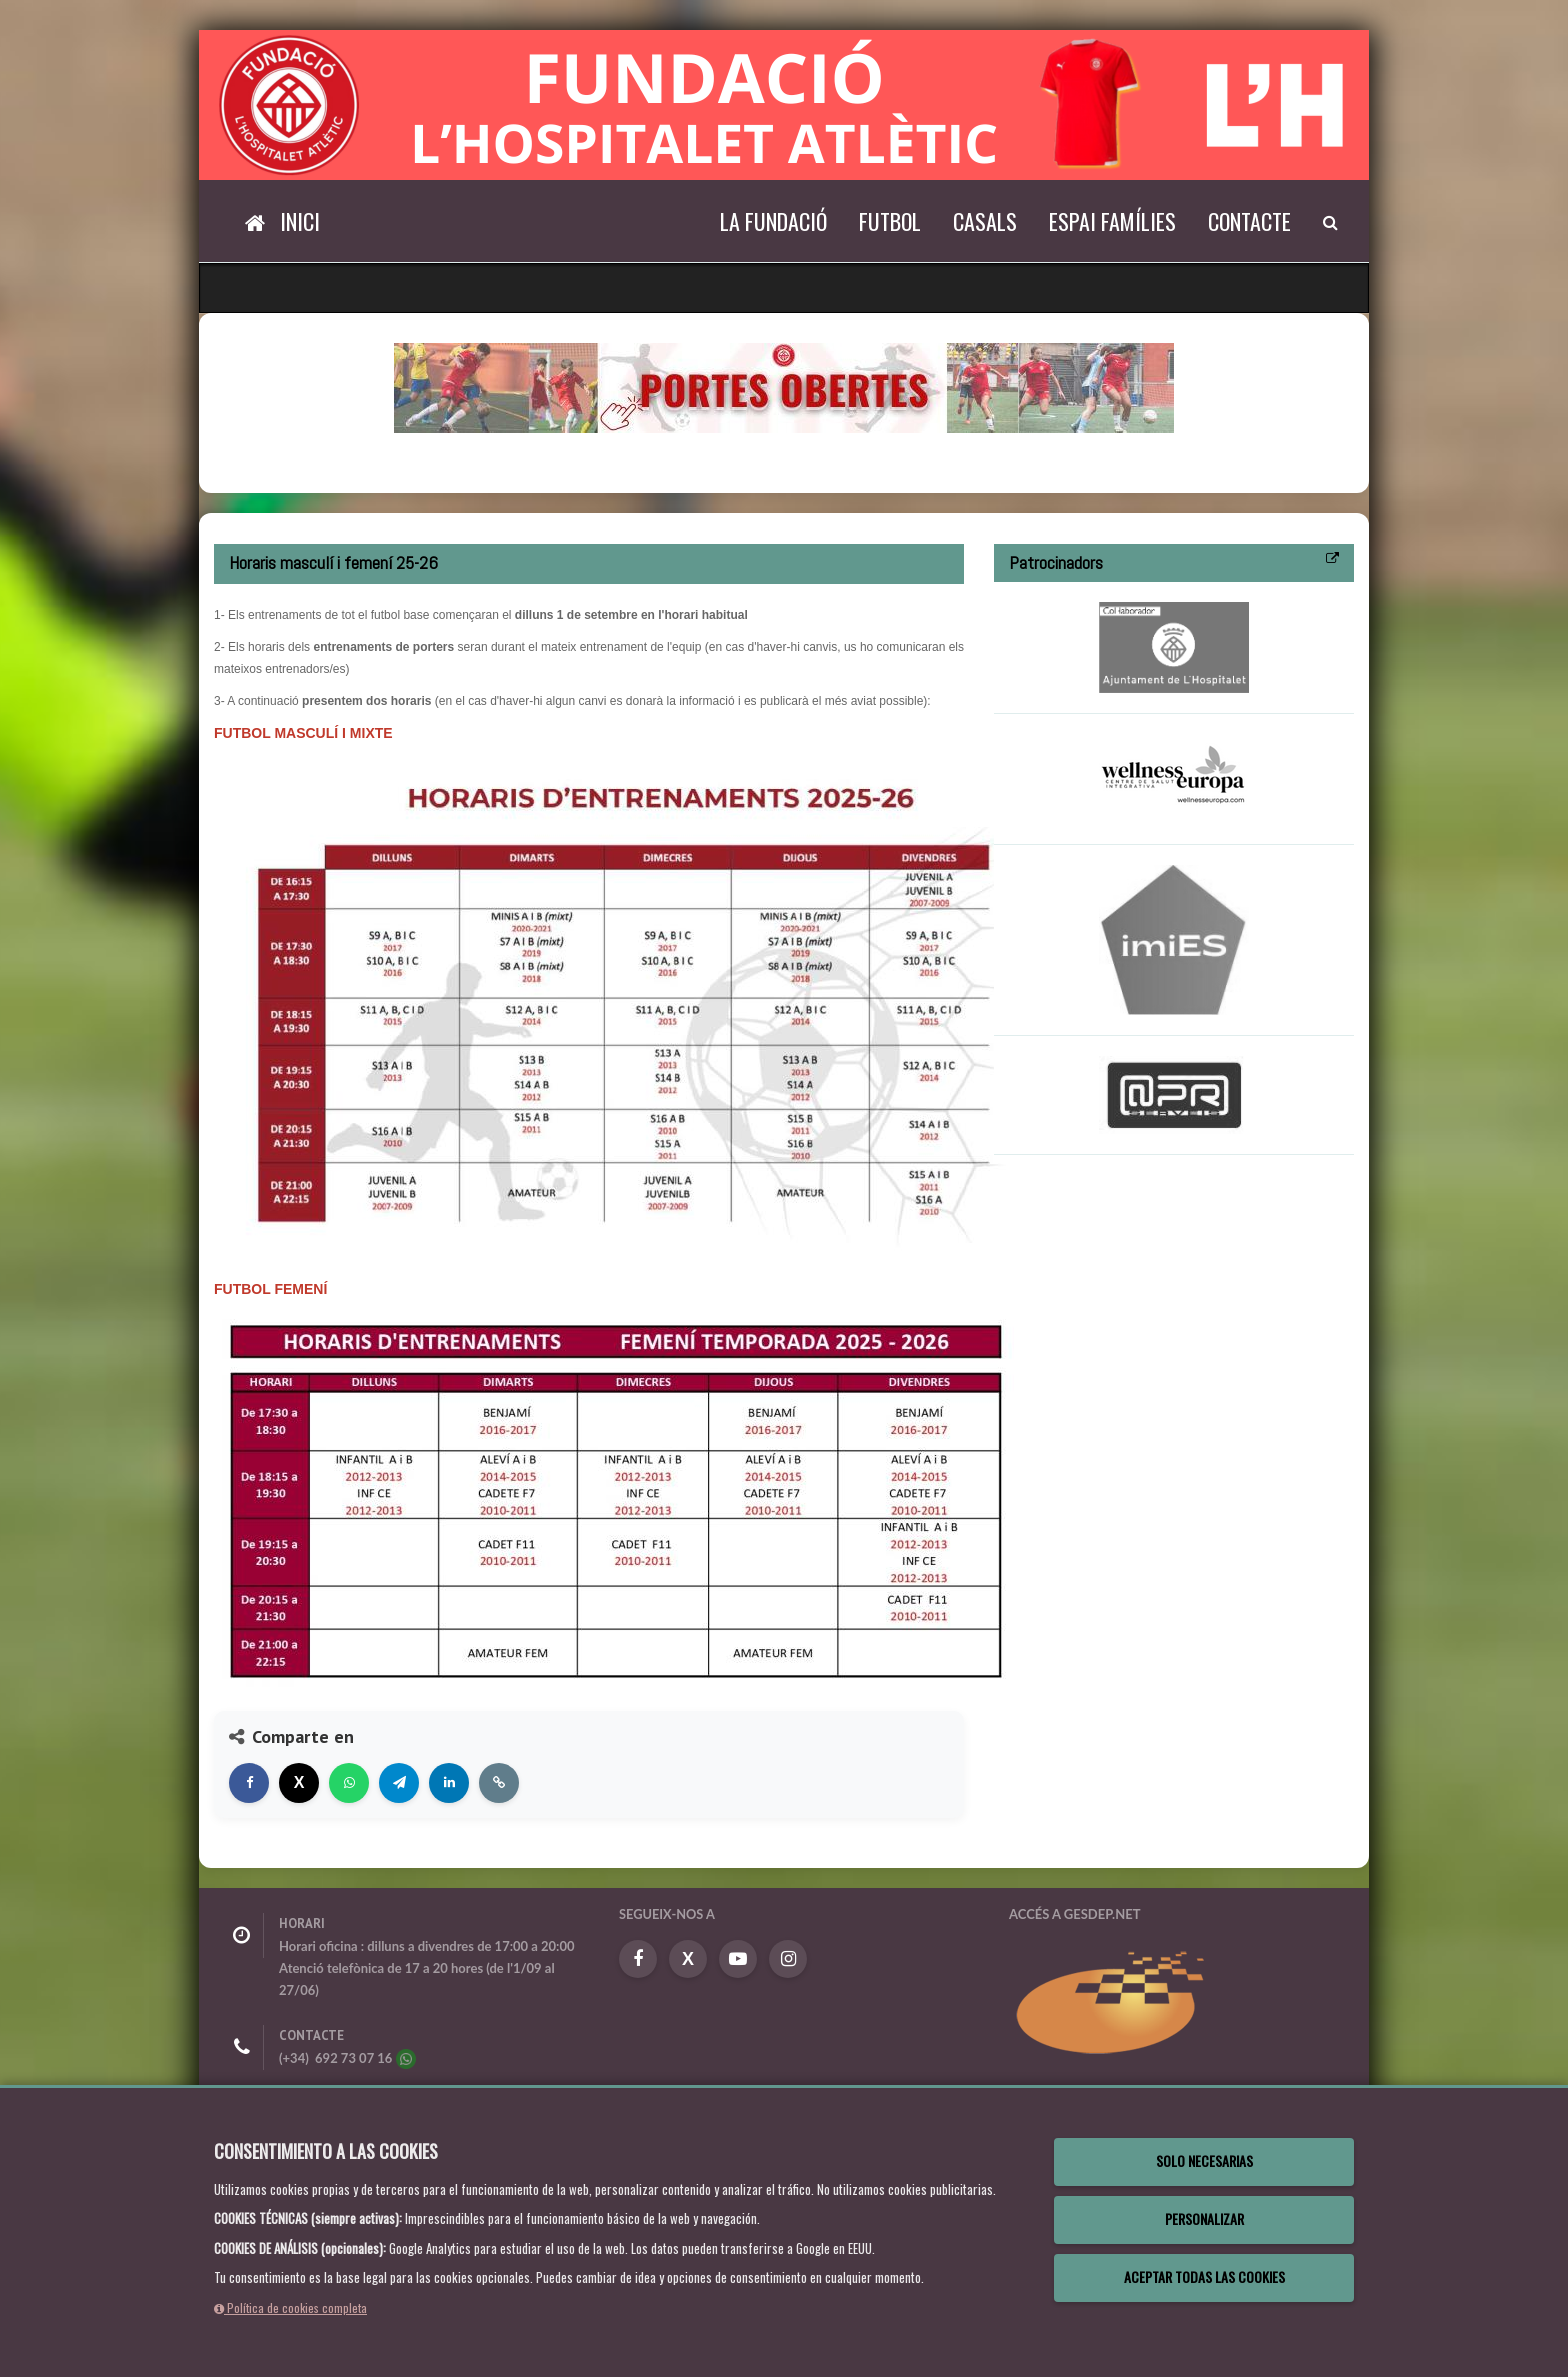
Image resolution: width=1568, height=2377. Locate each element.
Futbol (890, 221)
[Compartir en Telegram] (399, 1783)
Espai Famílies (1112, 221)
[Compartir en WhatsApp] (349, 1783)
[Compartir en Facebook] (249, 1783)
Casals (985, 221)
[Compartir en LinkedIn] (449, 1783)
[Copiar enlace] (499, 1783)
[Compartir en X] (299, 1783)
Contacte (1249, 221)
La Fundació (773, 221)
